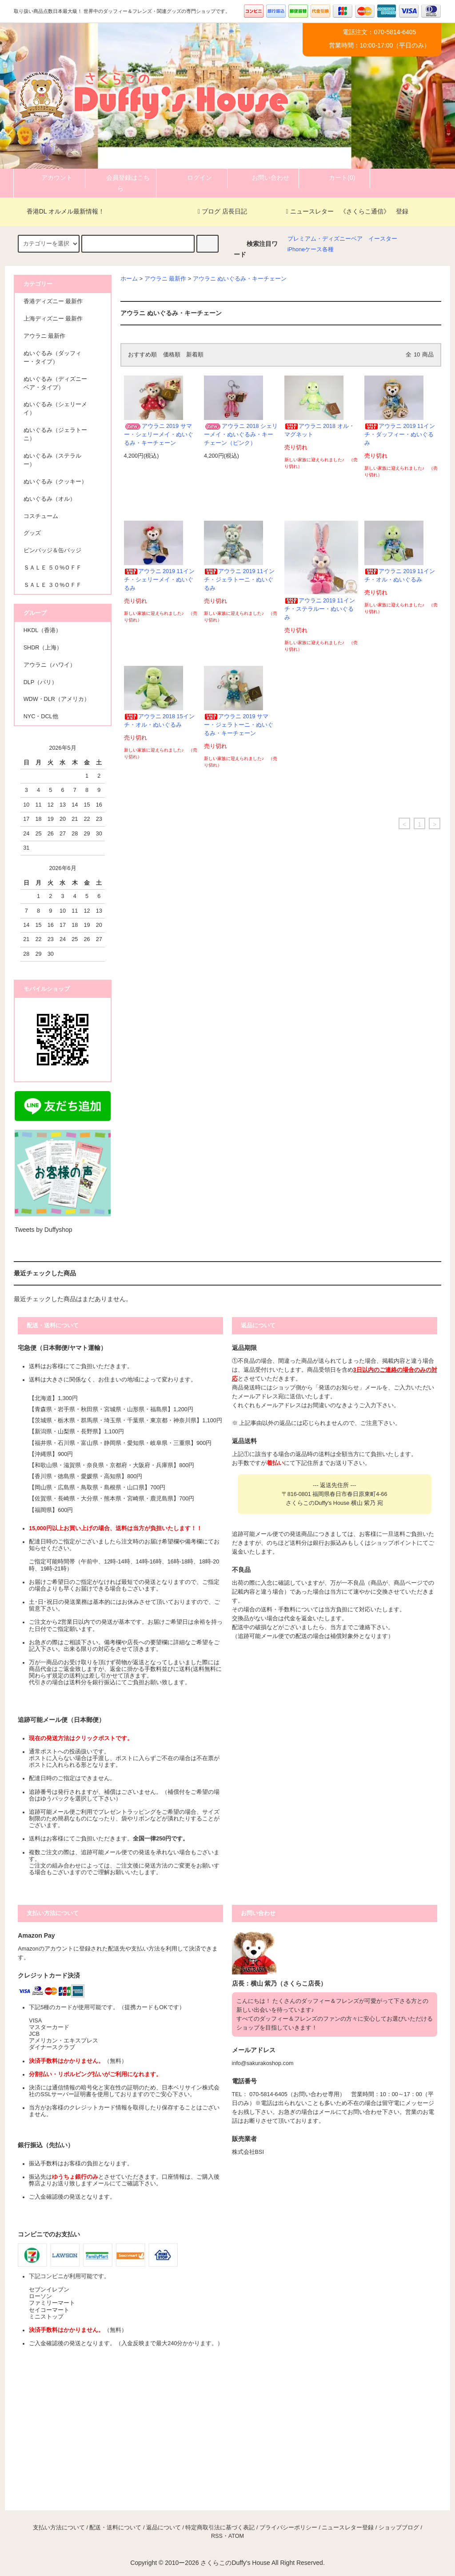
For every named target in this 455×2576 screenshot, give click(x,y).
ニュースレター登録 (348, 2528)
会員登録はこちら (120, 182)
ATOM (236, 2536)
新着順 (195, 355)
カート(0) (334, 177)
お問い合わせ (263, 177)
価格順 (171, 355)
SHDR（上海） (43, 648)
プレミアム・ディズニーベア (325, 239)
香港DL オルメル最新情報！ (60, 211)
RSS (217, 2536)
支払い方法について (59, 2528)
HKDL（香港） (43, 630)
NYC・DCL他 (41, 716)
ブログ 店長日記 (222, 211)
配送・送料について (115, 2528)
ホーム (129, 279)
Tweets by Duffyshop (43, 1229)
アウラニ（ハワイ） (50, 665)
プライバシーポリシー (288, 2528)
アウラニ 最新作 (165, 279)
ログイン (192, 177)
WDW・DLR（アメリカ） (57, 699)
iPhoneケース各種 (310, 249)
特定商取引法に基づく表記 (220, 2528)
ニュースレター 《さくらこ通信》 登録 (347, 211)
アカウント (49, 177)
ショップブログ (399, 2528)
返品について (163, 2528)
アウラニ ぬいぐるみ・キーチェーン (240, 279)
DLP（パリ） (41, 682)
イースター (382, 239)
